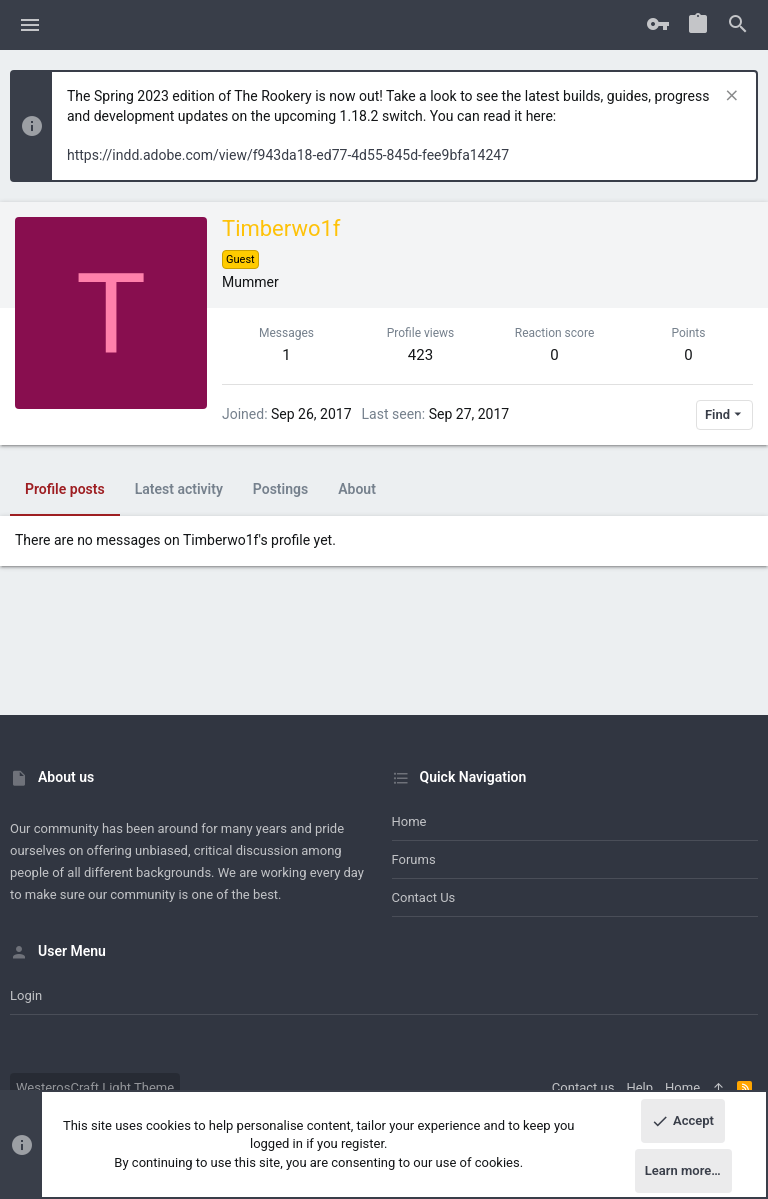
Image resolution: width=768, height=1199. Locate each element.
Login (26, 995)
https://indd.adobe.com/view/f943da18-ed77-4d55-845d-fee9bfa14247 (288, 155)
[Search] (738, 25)
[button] (30, 25)
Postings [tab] (280, 489)
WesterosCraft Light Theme (95, 1087)
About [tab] (357, 489)
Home (409, 821)
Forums (414, 859)
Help (639, 1087)
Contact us (424, 897)
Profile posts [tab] (65, 489)
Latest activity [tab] (179, 489)
